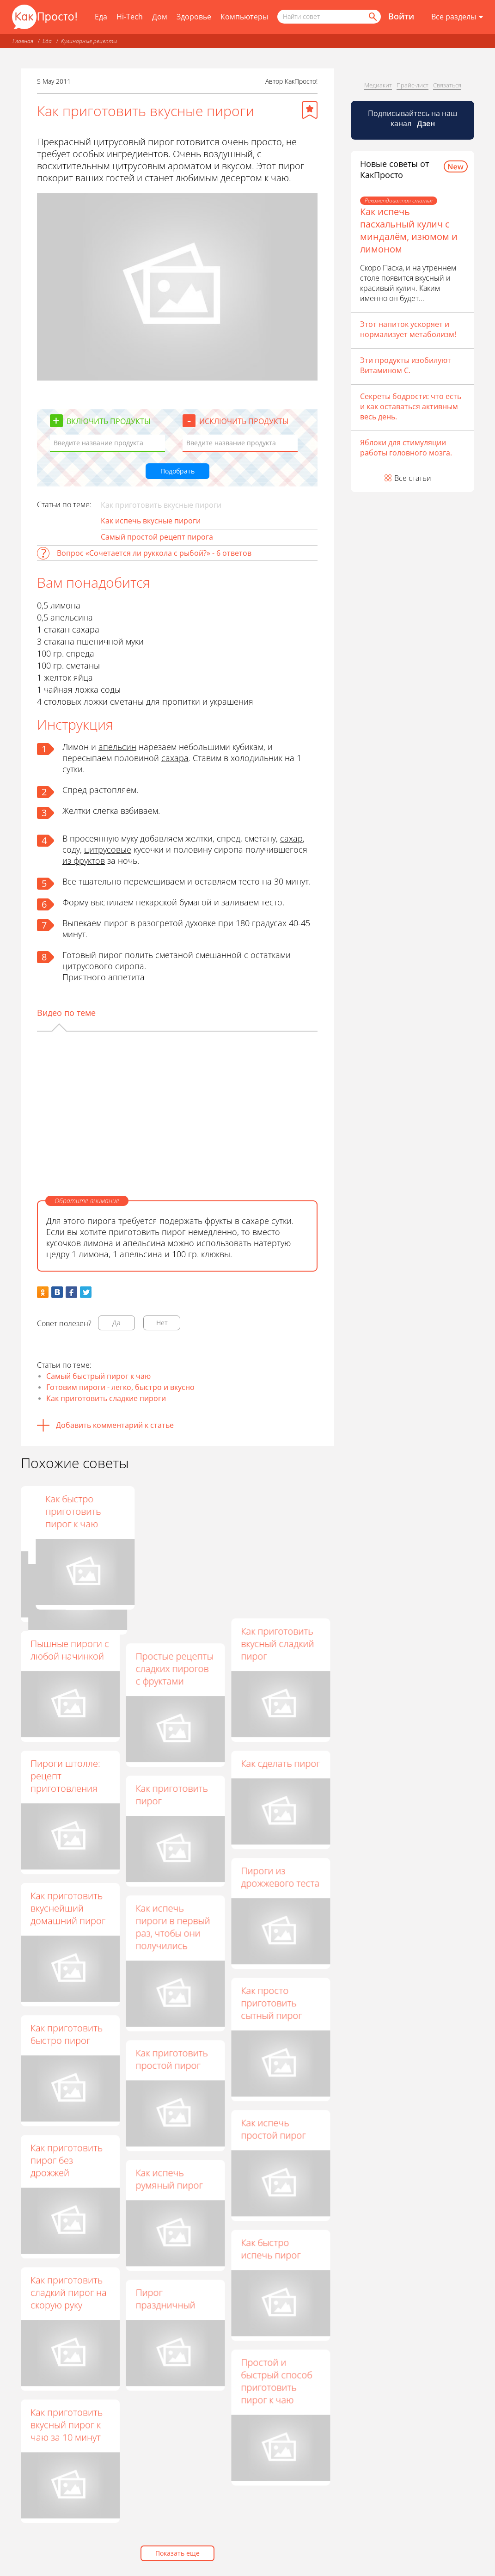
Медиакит (378, 85)
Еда (101, 17)
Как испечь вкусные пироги (151, 521)
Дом (159, 17)
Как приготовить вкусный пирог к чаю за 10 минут (67, 2424)
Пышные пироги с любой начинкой (70, 1649)
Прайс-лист (412, 85)
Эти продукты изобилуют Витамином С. (405, 365)
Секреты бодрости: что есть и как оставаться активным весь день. (410, 406)
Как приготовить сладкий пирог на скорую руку (69, 2292)
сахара (175, 757)
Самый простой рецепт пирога (157, 537)
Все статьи (412, 478)
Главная (22, 41)
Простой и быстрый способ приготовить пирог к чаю (276, 2381)
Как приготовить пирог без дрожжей (67, 2160)
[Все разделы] (457, 17)
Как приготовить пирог (171, 1794)
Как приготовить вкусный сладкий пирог (277, 1643)
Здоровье (194, 17)
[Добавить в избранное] (310, 110)
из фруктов (83, 860)
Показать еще (177, 2553)
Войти (401, 16)
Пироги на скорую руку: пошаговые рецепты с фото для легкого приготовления (174, 1524)
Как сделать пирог (280, 1763)
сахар (291, 838)
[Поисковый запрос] (329, 17)
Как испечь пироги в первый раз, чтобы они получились (172, 1927)
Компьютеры (244, 17)
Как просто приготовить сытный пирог (271, 2003)
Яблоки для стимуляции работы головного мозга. (406, 447)
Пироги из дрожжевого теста (280, 1876)
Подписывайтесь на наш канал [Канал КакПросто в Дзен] (412, 118)
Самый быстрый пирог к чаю (98, 1376)
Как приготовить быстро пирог (67, 2034)
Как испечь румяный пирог (168, 2178)
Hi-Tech (129, 17)
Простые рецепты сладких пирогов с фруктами (174, 1668)
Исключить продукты (244, 421)
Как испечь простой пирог (273, 2128)
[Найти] (372, 17)
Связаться (447, 85)
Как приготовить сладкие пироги (106, 1398)
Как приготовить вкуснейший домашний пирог (68, 1908)
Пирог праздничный (165, 2298)
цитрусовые (107, 849)
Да (116, 1322)
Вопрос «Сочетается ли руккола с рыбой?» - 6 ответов (154, 553)
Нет (162, 1322)
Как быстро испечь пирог (270, 2248)
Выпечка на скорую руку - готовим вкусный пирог (67, 1518)
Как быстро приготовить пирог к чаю (268, 1511)
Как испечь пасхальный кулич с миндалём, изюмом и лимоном (409, 230)
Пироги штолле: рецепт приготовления (65, 1776)
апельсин (117, 746)
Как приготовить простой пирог (171, 2059)
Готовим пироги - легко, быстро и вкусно (120, 1387)
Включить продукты (109, 421)
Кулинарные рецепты (89, 41)
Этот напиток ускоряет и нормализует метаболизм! (408, 329)
